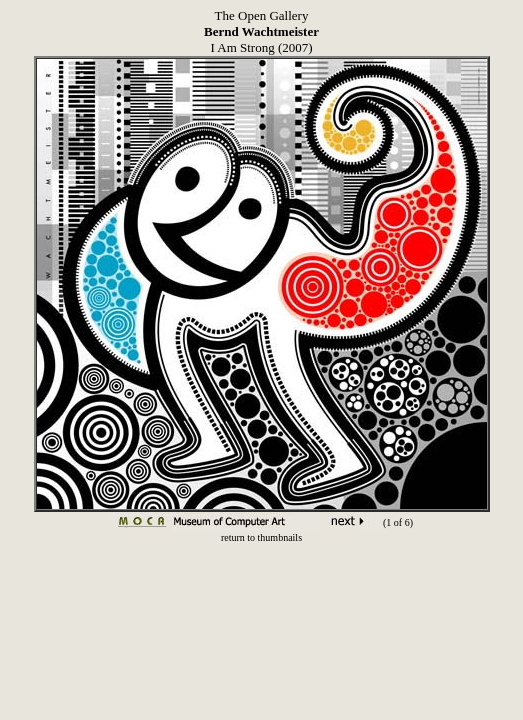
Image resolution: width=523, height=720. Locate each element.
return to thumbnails (261, 537)
